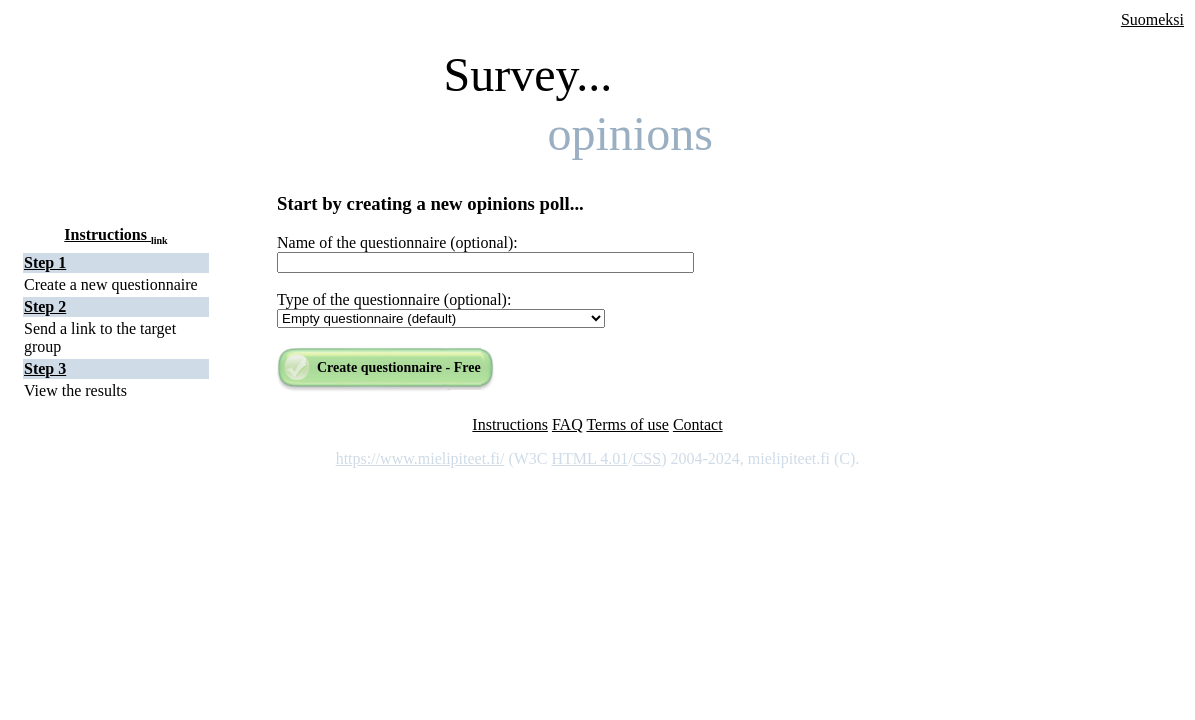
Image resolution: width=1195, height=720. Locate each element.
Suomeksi (1152, 19)
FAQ (567, 424)
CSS (647, 458)
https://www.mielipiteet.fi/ (420, 458)
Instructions (115, 234)
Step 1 (45, 262)
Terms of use (627, 424)
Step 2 (45, 306)
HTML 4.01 (589, 458)
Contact (698, 424)
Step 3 (45, 368)
